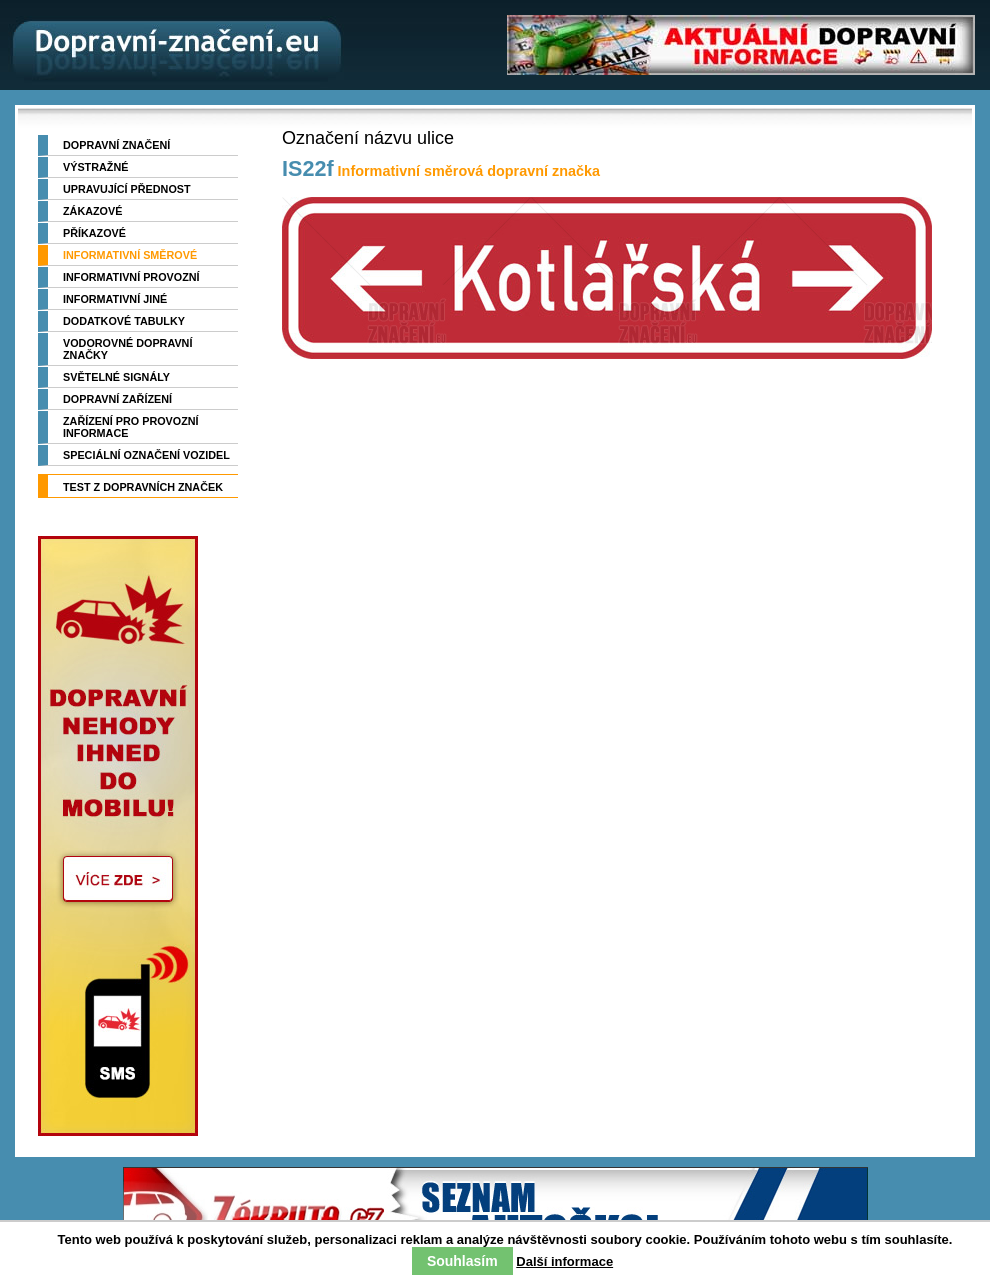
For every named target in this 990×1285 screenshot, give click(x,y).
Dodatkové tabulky (124, 321)
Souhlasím (462, 1261)
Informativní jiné (115, 299)
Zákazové (92, 211)
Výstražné (95, 167)
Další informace (564, 1261)
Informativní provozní (131, 277)
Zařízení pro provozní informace (131, 427)
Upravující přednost (127, 189)
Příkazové (94, 233)
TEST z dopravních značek (143, 487)
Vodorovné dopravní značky (127, 349)
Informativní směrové (130, 255)
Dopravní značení (116, 145)
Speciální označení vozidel (146, 455)
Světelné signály (116, 377)
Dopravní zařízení (117, 399)
